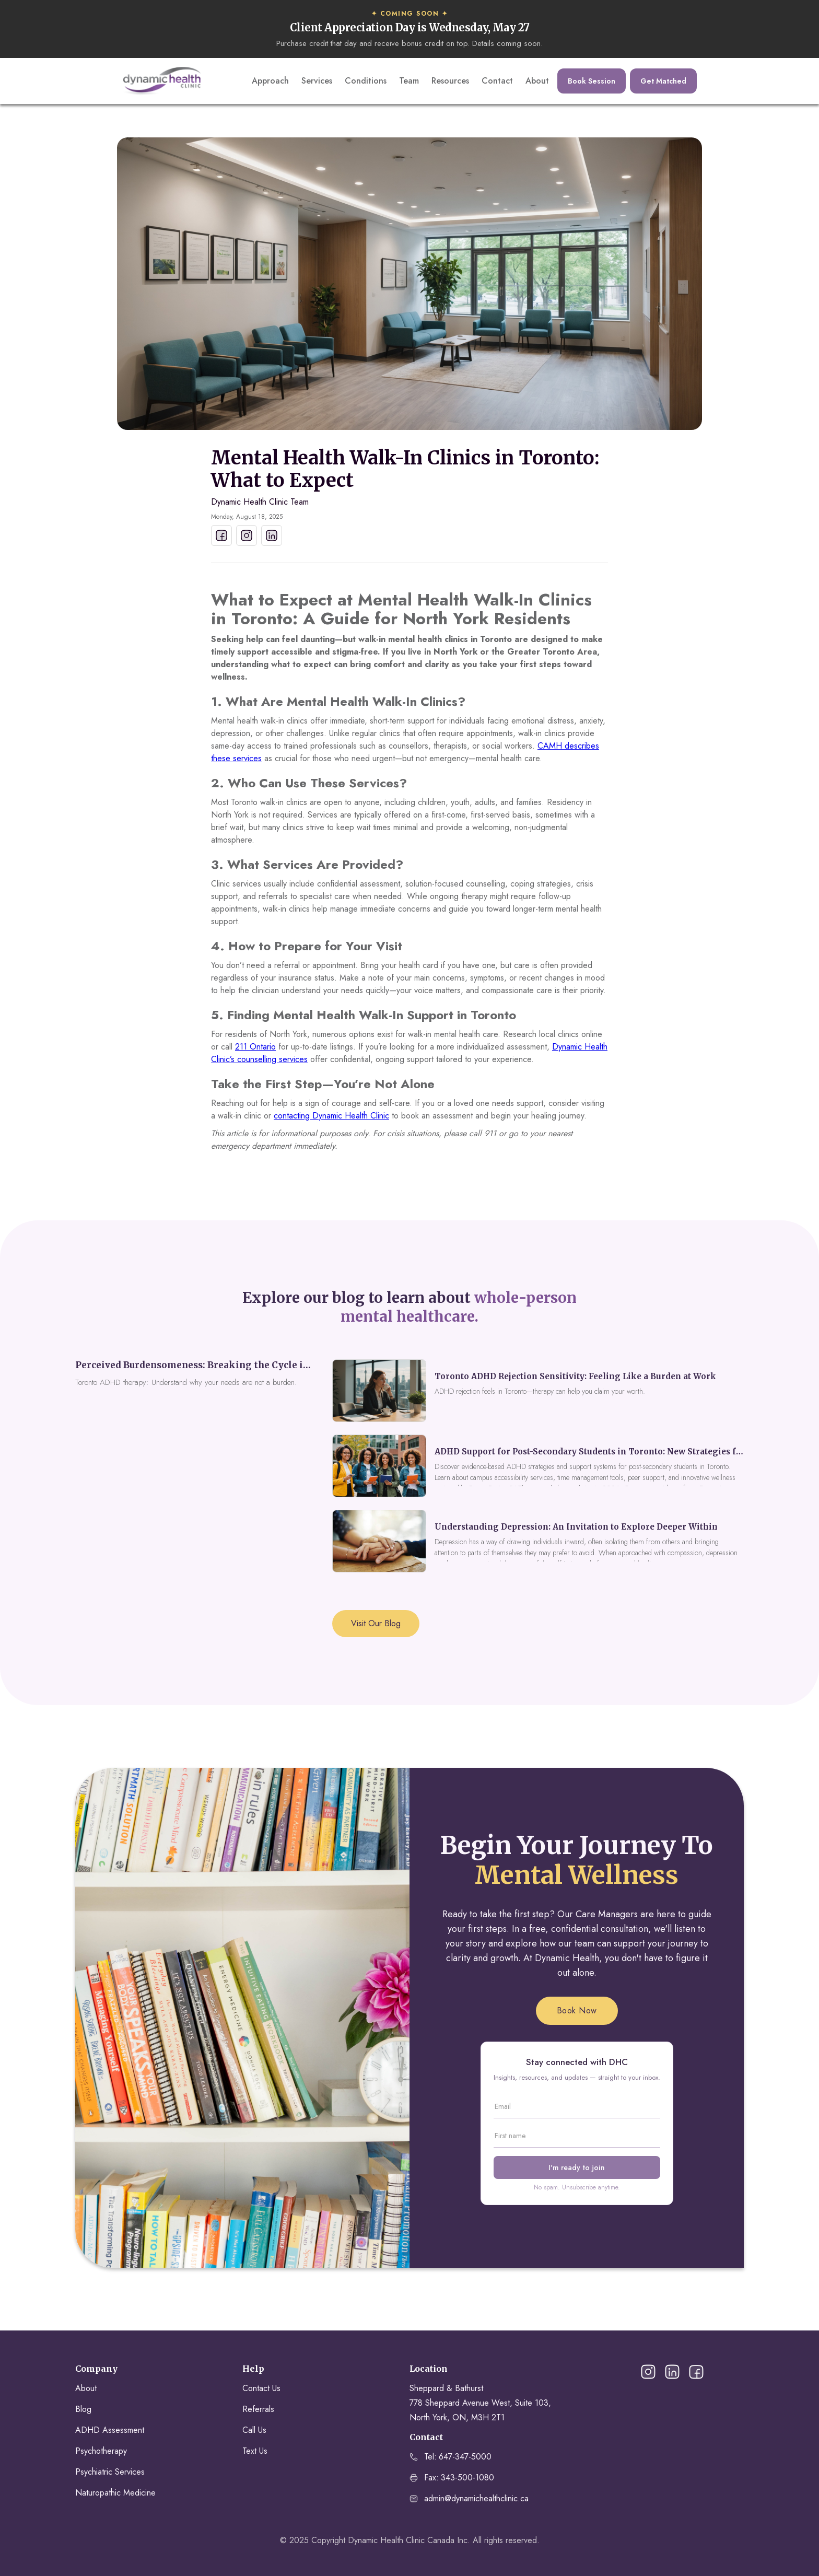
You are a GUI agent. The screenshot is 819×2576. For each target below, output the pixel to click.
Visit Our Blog (376, 1623)
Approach (270, 81)
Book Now (577, 2010)
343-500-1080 (467, 2478)
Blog (83, 2409)
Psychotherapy (101, 2451)
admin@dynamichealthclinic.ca (476, 2498)
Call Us (254, 2430)
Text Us (254, 2451)
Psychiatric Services (110, 2472)
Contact (497, 81)
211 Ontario (255, 1047)
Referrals (258, 2409)
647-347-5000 (465, 2457)
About (537, 81)
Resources (450, 81)
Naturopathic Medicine (115, 2493)
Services (316, 81)
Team (409, 81)
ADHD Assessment (109, 2430)
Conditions (366, 81)
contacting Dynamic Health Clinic (331, 1116)
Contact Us (261, 2388)
